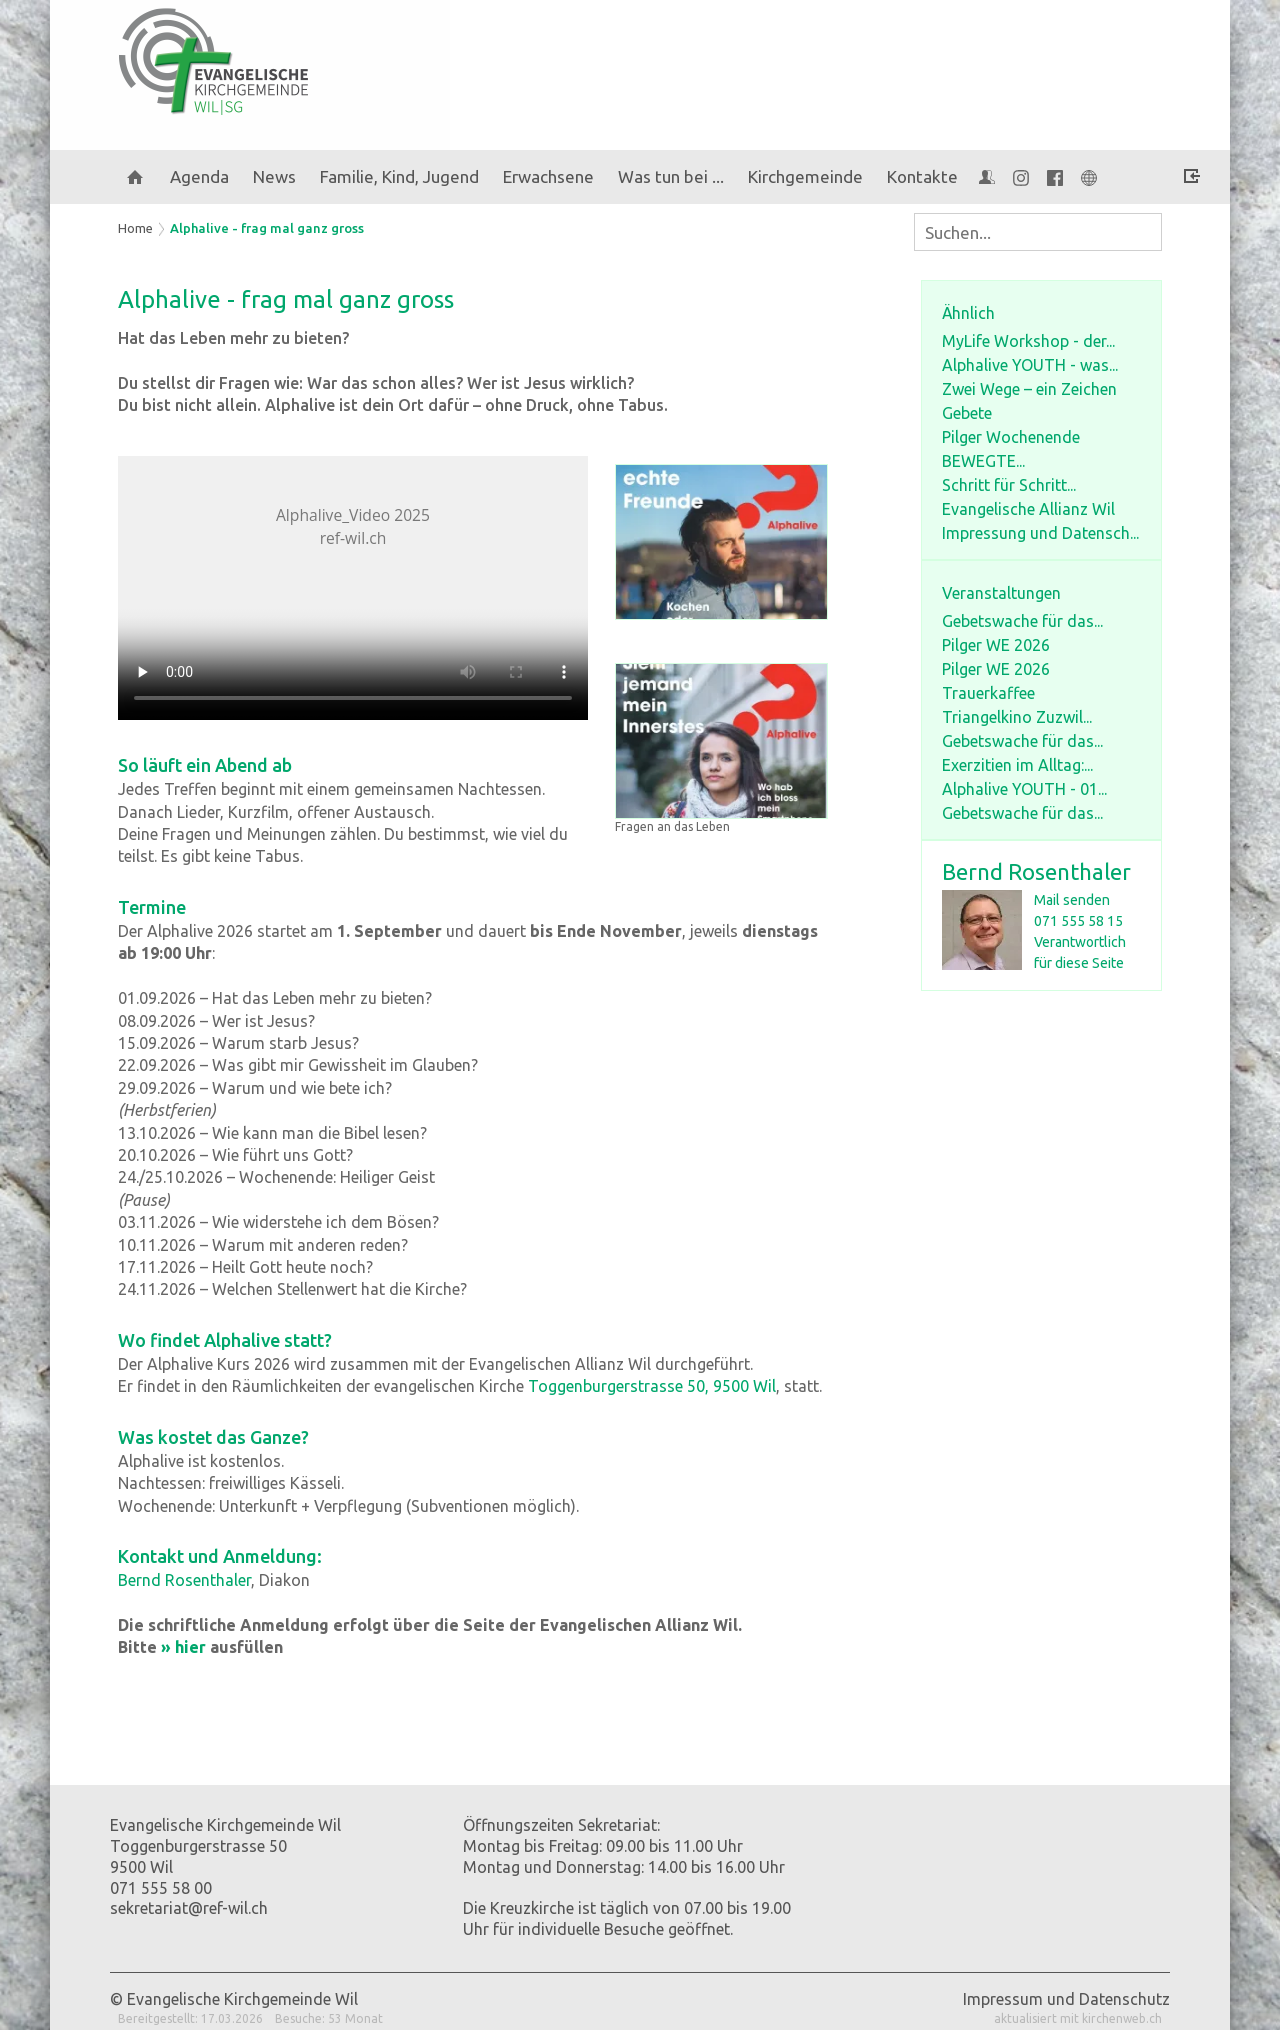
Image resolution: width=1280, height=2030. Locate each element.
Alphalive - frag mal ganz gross (267, 228)
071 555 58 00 (161, 1888)
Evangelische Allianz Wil (1028, 509)
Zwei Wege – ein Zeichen (1029, 389)
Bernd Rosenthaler (1036, 871)
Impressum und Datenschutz (1066, 1999)
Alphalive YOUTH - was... (1030, 365)
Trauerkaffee (988, 693)
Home (135, 228)
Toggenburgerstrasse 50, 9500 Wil (652, 1386)
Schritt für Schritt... (1009, 485)
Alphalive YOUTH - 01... (1024, 789)
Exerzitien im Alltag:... (1017, 765)
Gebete (967, 413)
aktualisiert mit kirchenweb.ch (1078, 2018)
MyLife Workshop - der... (1028, 341)
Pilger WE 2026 (996, 645)
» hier (183, 1647)
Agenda (199, 176)
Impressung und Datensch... (1040, 533)
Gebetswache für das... (1022, 621)
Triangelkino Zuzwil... (1017, 717)
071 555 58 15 (1078, 921)
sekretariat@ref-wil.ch (189, 1908)
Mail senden (1072, 900)
